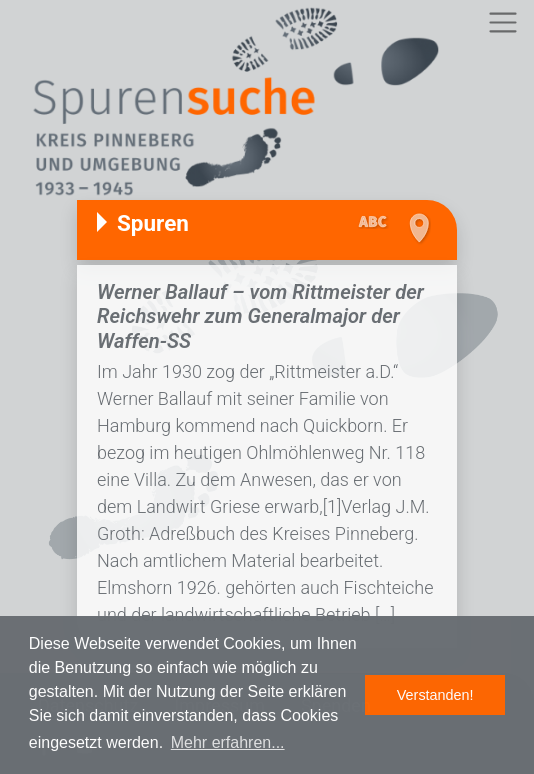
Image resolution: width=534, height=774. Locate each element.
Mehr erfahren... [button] (228, 742)
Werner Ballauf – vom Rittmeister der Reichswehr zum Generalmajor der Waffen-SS (260, 316)
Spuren (153, 223)
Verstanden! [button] (435, 695)
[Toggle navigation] (502, 22)
